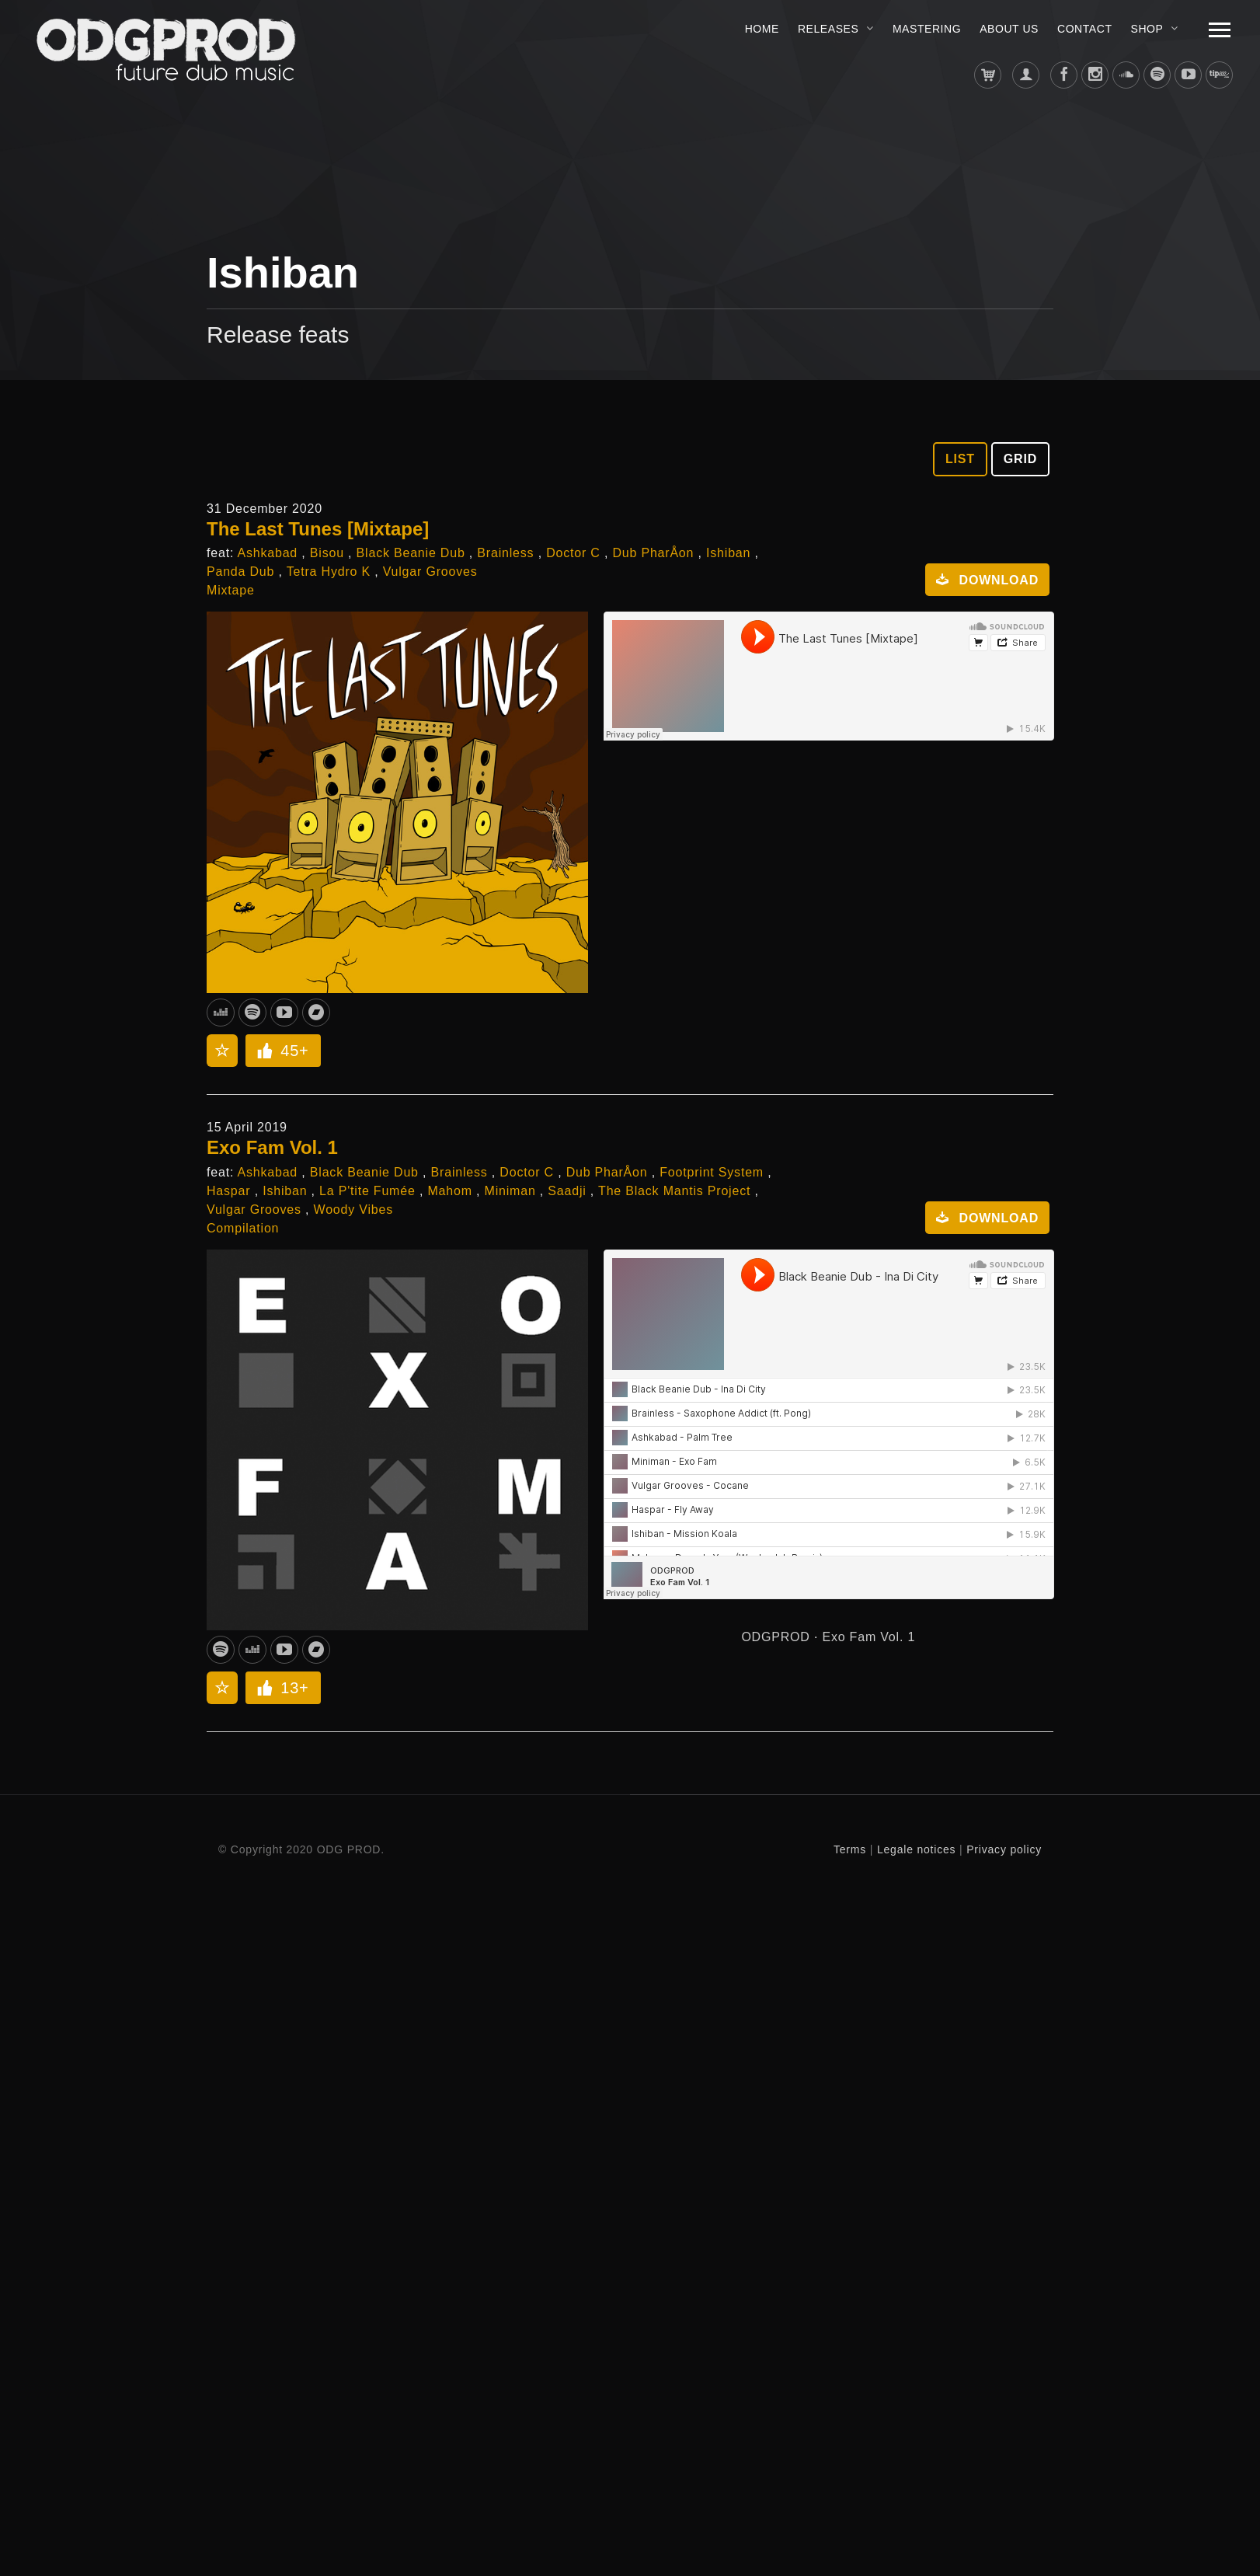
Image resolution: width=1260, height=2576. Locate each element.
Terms (850, 1849)
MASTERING (927, 29)
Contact (1084, 29)
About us (1009, 29)
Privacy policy (1004, 1849)
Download (982, 579)
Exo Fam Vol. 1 (272, 1147)
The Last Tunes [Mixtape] (318, 528)
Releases (828, 29)
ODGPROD (775, 1637)
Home (762, 29)
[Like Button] (265, 1050)
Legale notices (916, 1849)
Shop (1147, 29)
